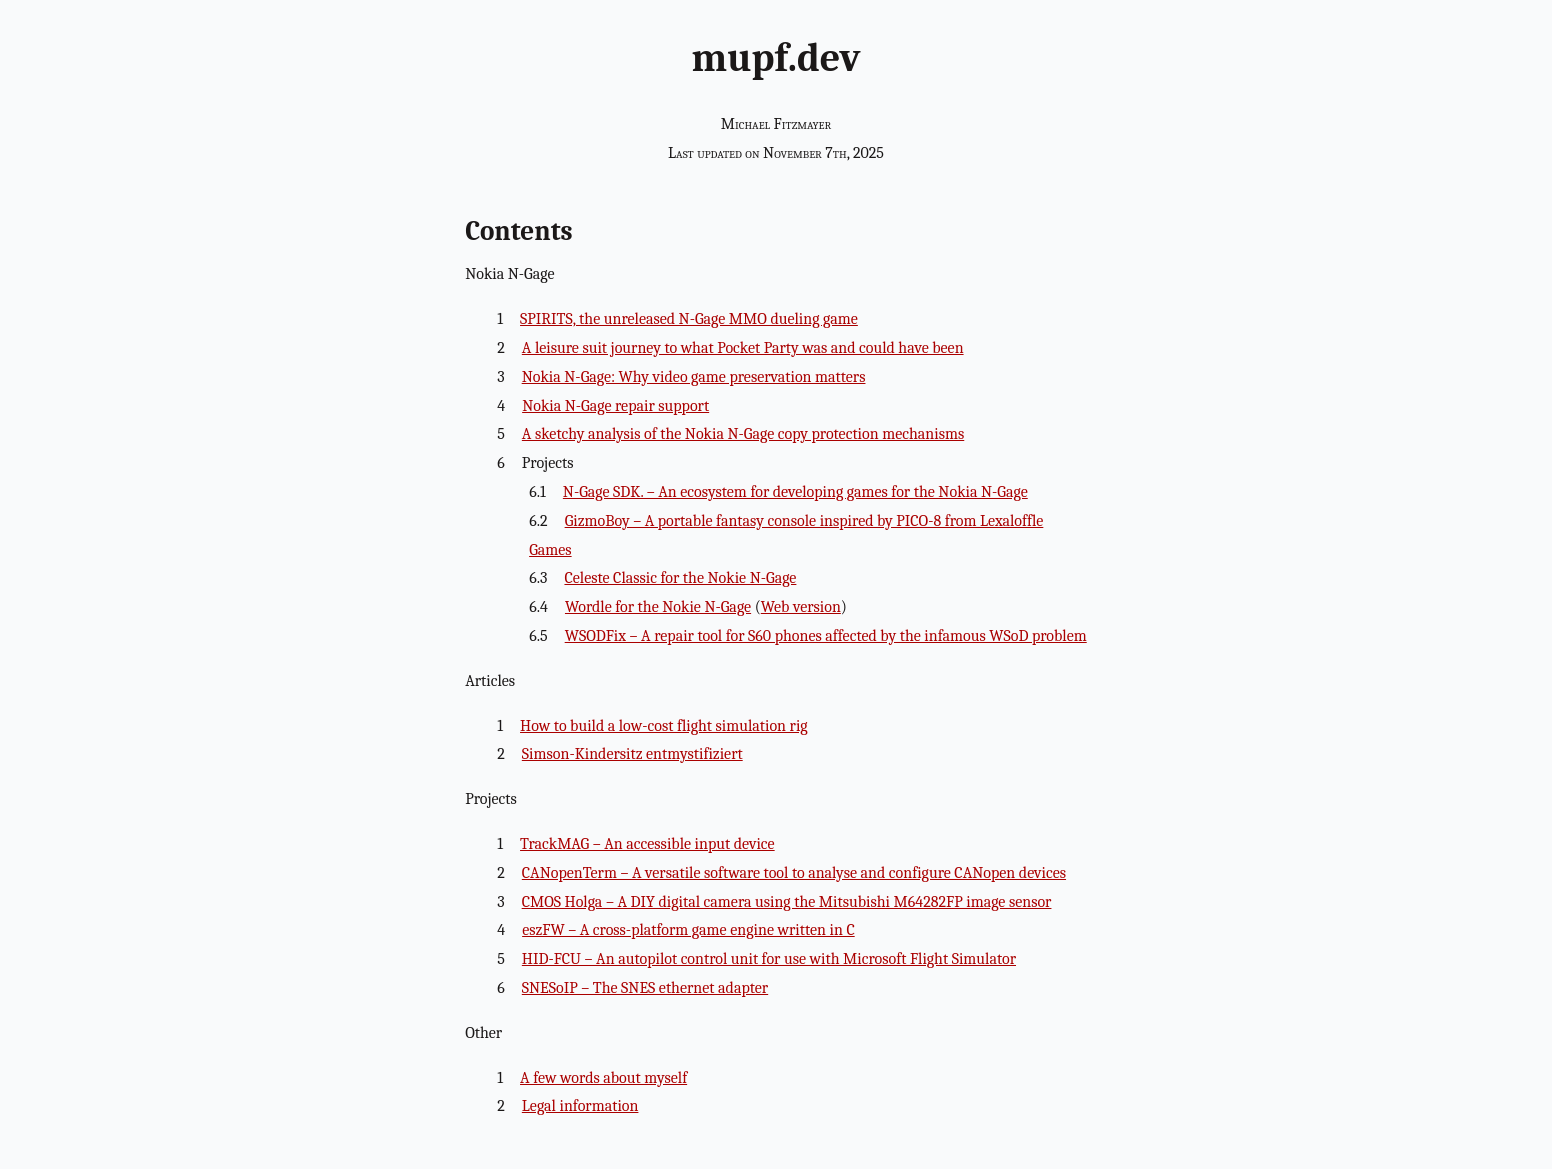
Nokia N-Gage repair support (615, 406)
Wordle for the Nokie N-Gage (658, 607)
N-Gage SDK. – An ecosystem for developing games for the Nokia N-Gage (795, 492)
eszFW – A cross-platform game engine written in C (688, 930)
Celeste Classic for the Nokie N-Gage (680, 578)
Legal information (580, 1106)
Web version (801, 607)
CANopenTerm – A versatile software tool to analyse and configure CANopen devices (794, 873)
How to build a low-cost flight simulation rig (664, 726)
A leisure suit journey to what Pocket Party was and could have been (743, 348)
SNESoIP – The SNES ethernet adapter (645, 988)
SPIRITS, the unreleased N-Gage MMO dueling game (689, 319)
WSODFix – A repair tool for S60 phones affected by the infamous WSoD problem (826, 636)
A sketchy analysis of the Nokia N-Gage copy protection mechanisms (743, 434)
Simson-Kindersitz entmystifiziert (632, 754)
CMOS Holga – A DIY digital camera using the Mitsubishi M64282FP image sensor (787, 902)
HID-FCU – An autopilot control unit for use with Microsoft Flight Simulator (769, 959)
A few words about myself (603, 1078)
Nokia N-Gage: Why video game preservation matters (694, 377)
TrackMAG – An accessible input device (647, 844)
